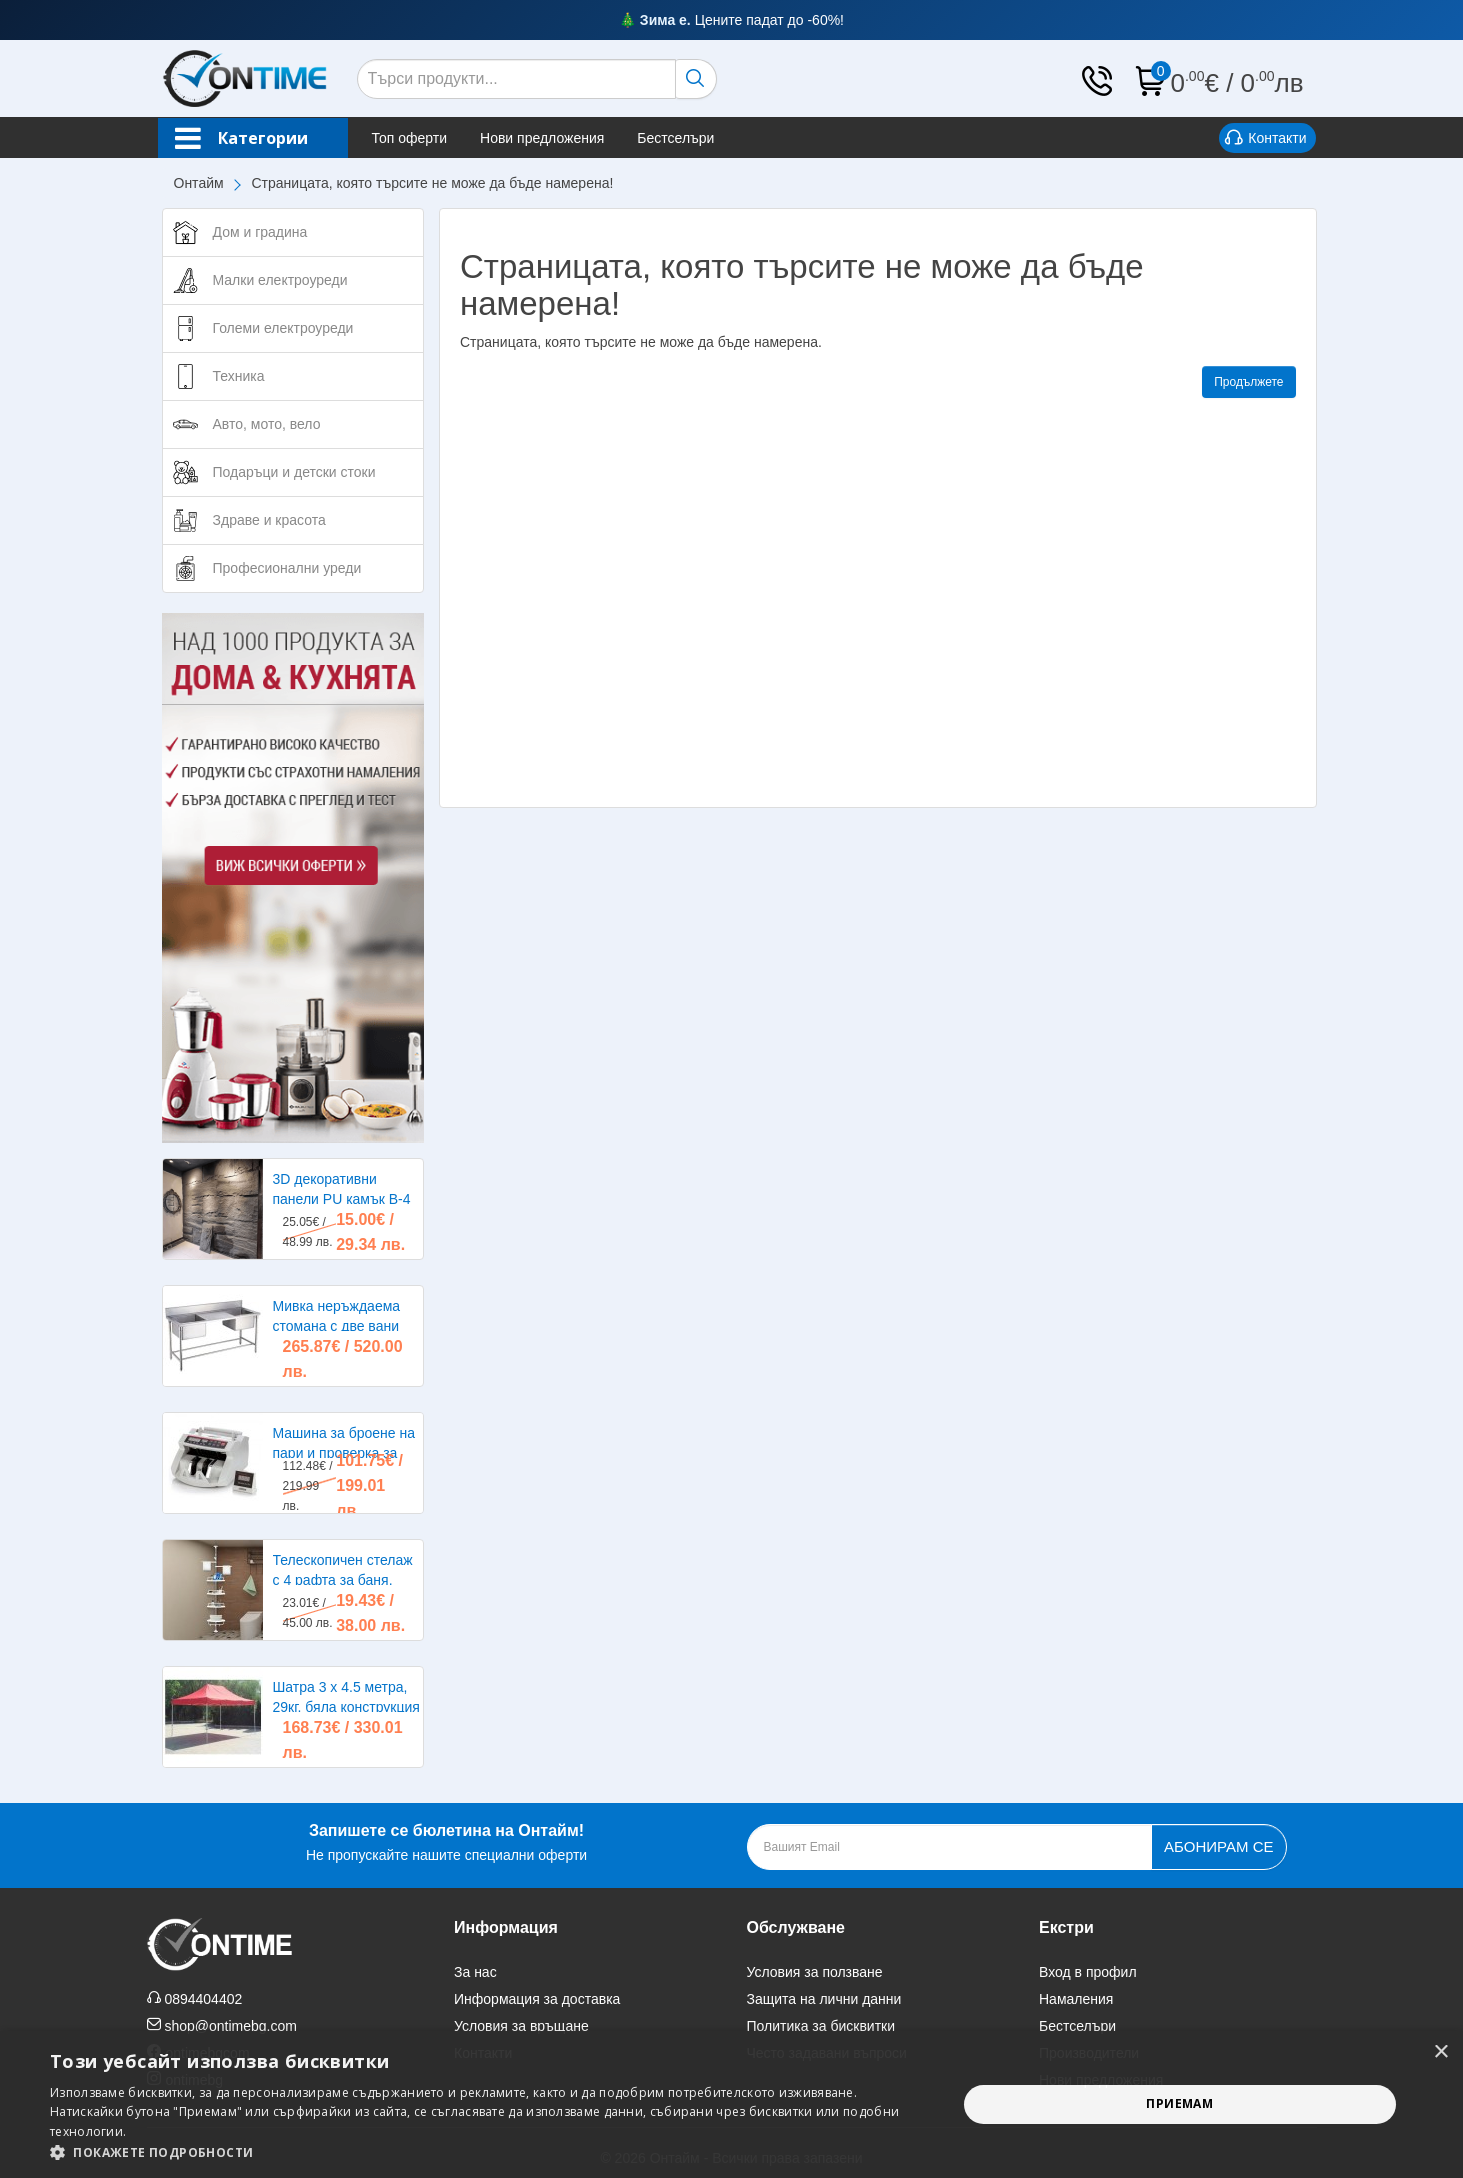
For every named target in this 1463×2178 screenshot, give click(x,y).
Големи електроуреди (283, 328)
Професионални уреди (287, 568)
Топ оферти (410, 138)
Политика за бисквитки (821, 2026)
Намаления (1076, 1999)
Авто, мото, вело (267, 424)
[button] (489, 2152)
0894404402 (203, 1999)
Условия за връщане (521, 2026)
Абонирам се (1218, 1846)
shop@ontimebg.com (230, 2026)
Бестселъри (675, 138)
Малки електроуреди (280, 280)
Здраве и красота (269, 520)
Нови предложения (542, 138)
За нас (475, 1972)
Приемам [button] (1179, 2103)
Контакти (1265, 139)
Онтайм (199, 183)
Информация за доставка (537, 1999)
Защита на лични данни (824, 1999)
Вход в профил (1088, 1972)
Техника (239, 376)
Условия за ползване (815, 1972)
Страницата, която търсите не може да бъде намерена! (433, 183)
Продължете (1248, 382)
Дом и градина (260, 232)
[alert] (731, 2104)
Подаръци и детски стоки (294, 472)
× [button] (1440, 2052)
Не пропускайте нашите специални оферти (446, 1840)
